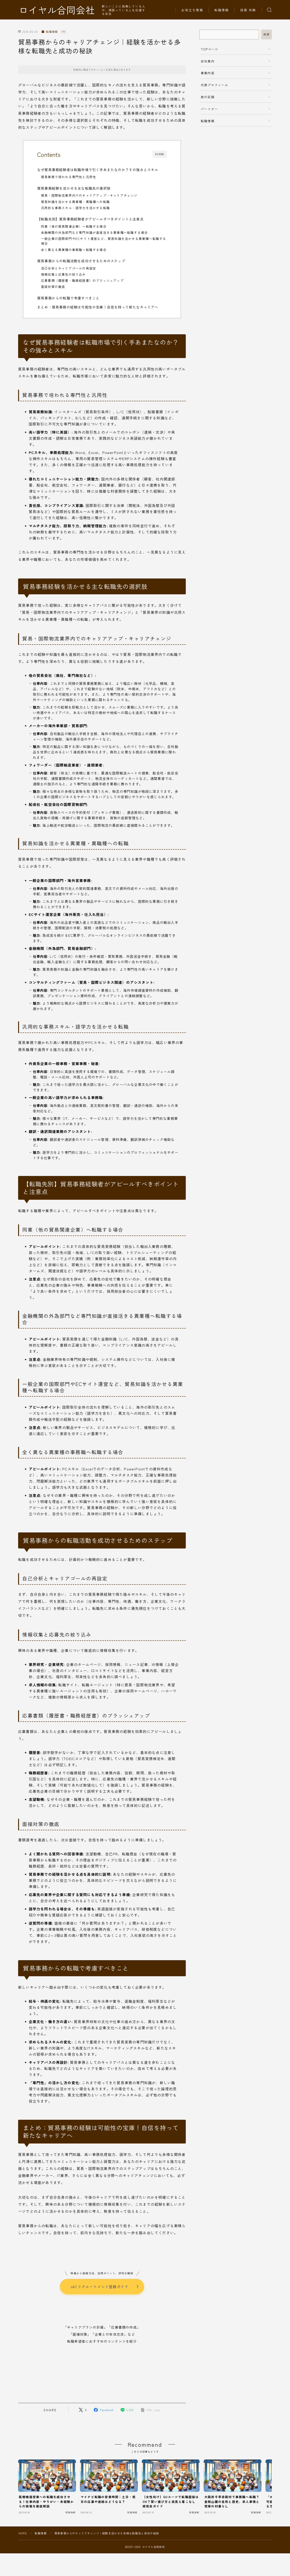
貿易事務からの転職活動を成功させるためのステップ (81, 260)
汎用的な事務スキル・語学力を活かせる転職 (75, 208)
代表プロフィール (214, 85)
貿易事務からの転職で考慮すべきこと (68, 297)
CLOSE (159, 154)
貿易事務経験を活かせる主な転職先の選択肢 (74, 188)
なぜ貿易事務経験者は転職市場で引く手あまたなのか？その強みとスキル (97, 169)
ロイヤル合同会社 (57, 10)
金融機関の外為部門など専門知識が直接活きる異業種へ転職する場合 (94, 232)
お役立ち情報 (192, 10)
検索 (266, 34)
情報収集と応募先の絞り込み (63, 274)
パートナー (209, 109)
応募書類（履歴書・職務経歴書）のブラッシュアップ (82, 280)
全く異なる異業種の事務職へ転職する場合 (73, 249)
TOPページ (209, 49)
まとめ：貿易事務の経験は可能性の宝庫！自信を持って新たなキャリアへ (97, 306)
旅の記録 (208, 97)
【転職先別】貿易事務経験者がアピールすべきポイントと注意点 (90, 218)
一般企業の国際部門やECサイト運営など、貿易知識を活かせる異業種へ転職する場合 (103, 241)
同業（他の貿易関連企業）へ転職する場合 (73, 226)
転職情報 (221, 10)
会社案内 (208, 61)
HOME (23, 2533)
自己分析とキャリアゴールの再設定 (68, 268)
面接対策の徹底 (53, 286)
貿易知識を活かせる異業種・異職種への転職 (75, 201)
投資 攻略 (248, 10)
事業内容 (208, 73)
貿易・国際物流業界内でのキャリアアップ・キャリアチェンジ (89, 195)
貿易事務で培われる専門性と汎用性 (68, 176)
